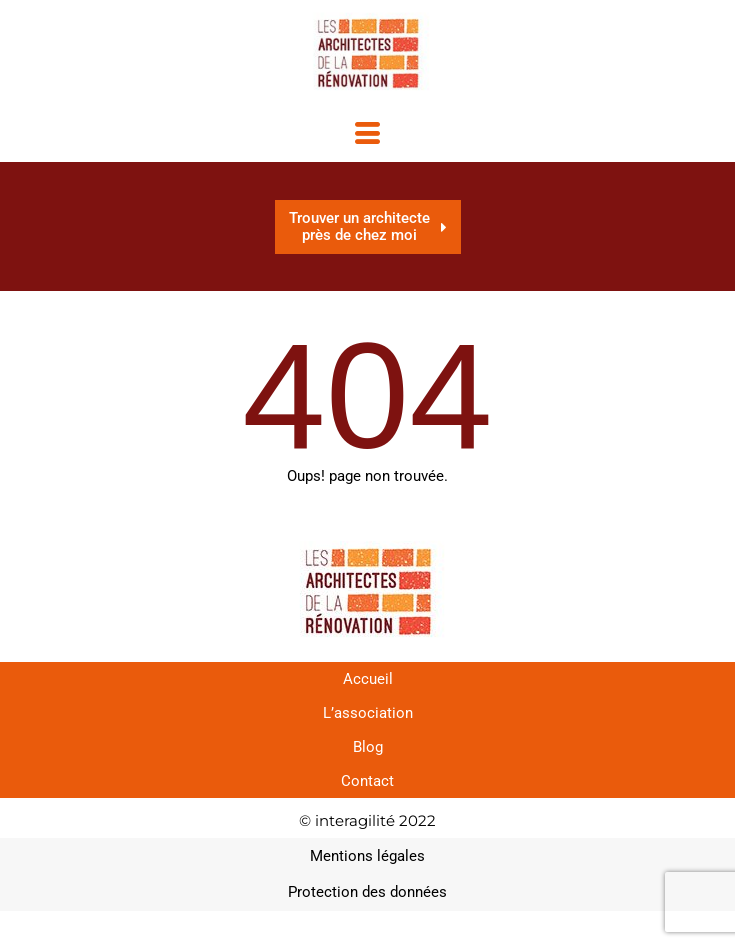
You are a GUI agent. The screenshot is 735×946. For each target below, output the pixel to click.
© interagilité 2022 (367, 820)
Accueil (368, 679)
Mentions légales (367, 856)
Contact (367, 781)
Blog (368, 747)
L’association (368, 713)
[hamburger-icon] (367, 136)
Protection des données (367, 892)
